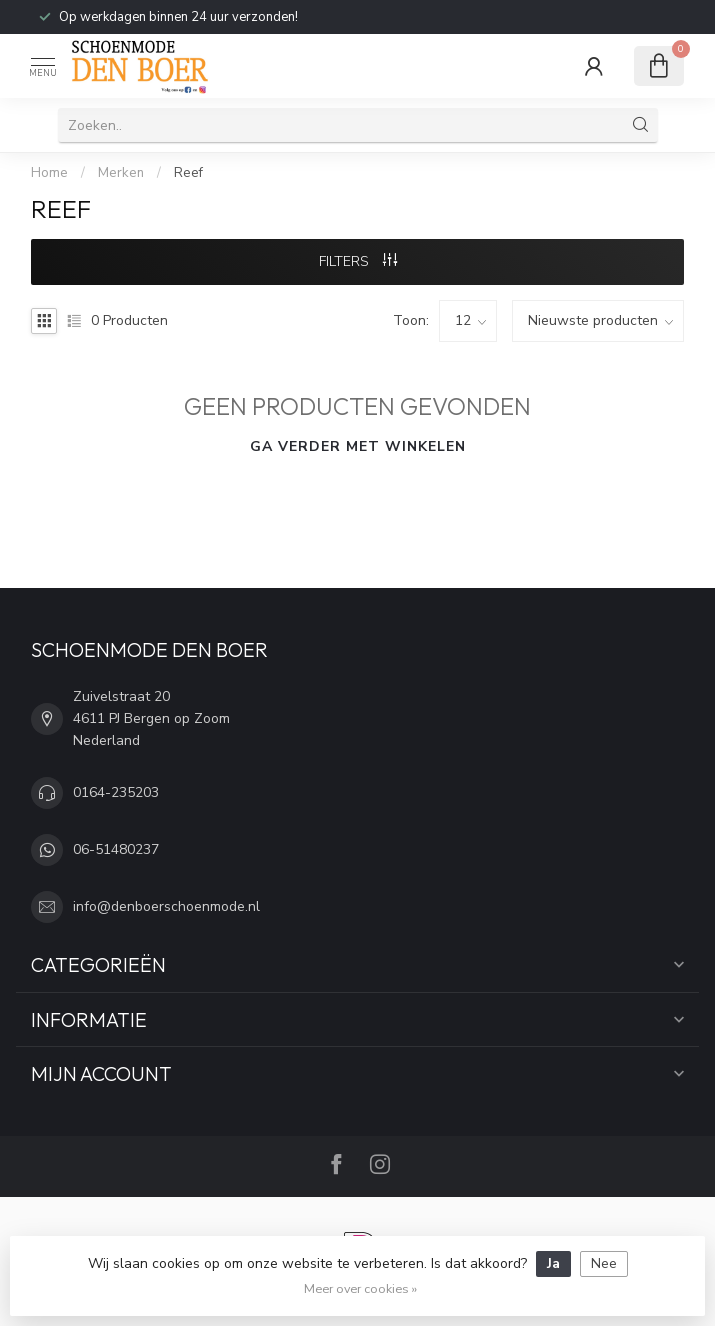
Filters (358, 261)
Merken (121, 173)
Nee (604, 1263)
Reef (188, 173)
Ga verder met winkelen (358, 446)
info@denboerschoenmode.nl (166, 906)
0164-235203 (116, 792)
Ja (553, 1263)
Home (49, 173)
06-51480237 (116, 849)
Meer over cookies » (360, 1288)
